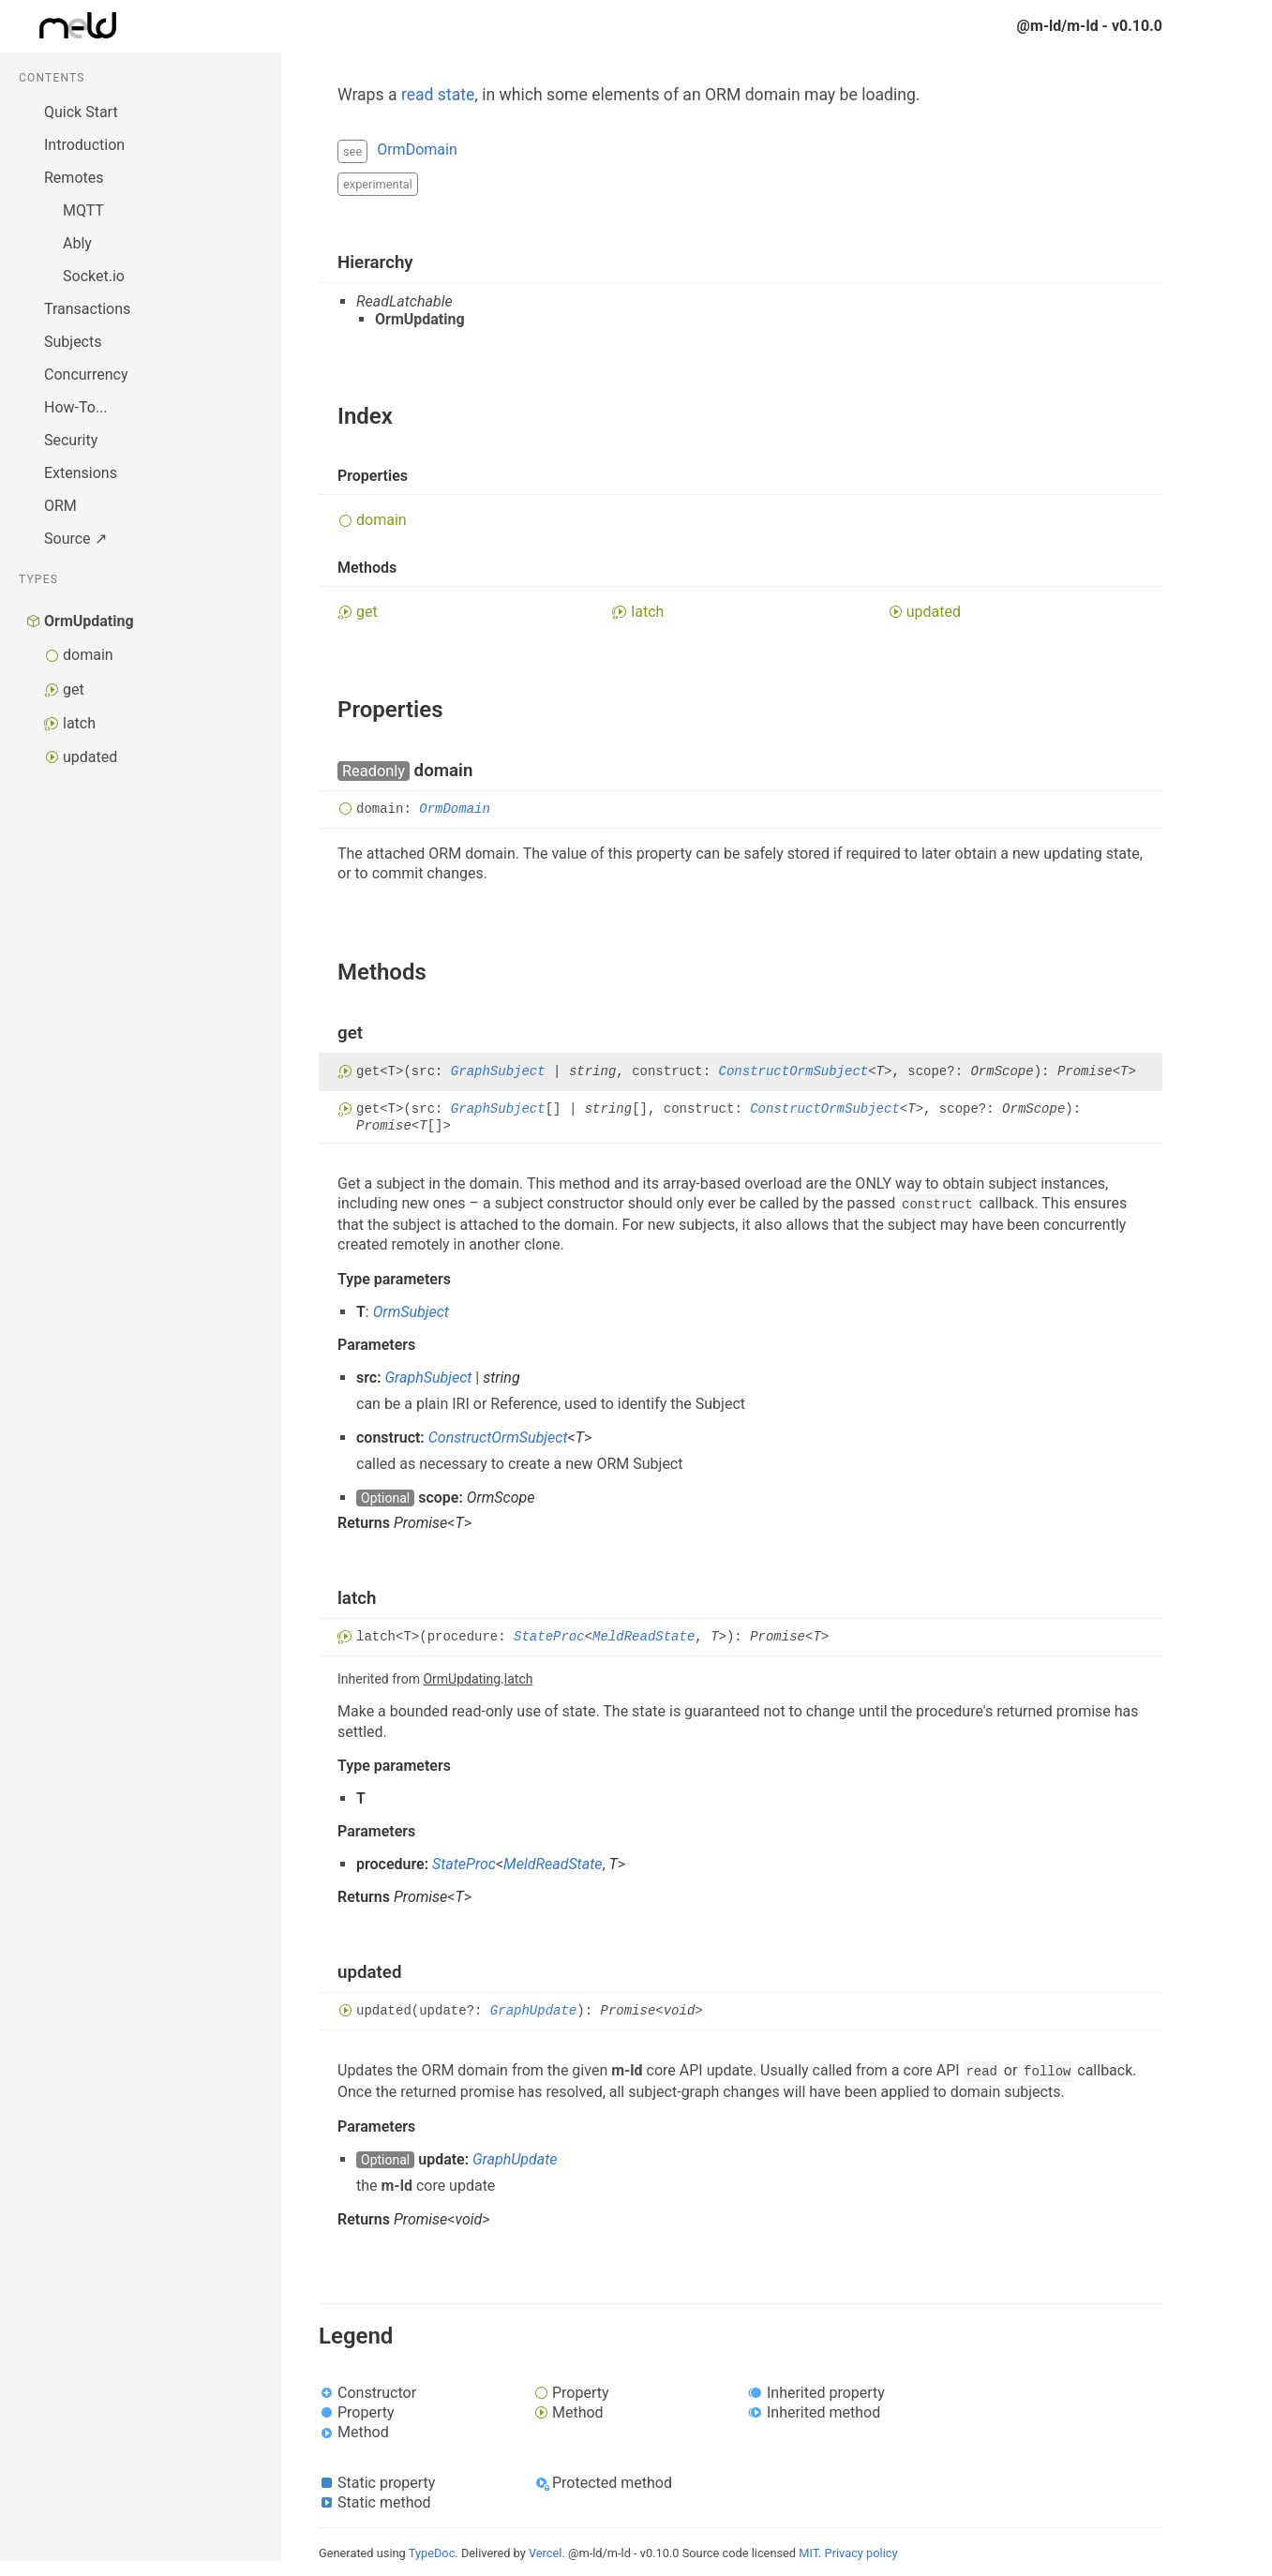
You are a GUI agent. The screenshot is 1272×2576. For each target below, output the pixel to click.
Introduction (84, 145)
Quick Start (81, 112)
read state (437, 94)
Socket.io (94, 276)
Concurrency (86, 374)
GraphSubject (498, 1071)
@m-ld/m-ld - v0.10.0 (1089, 26)
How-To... (76, 407)
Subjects (72, 342)
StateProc (549, 1637)
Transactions (87, 309)
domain (88, 655)
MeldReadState (643, 1637)
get (73, 689)
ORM (60, 506)
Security (70, 440)
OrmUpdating (89, 621)
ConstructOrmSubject (794, 1071)
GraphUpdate (533, 2010)
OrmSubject (411, 1312)
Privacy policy (861, 2553)
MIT (808, 2553)
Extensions (80, 473)
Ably (77, 243)
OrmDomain (417, 149)
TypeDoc (432, 2553)
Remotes (73, 178)
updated (90, 757)
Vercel (545, 2553)
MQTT (83, 210)
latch (79, 723)
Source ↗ (75, 538)
